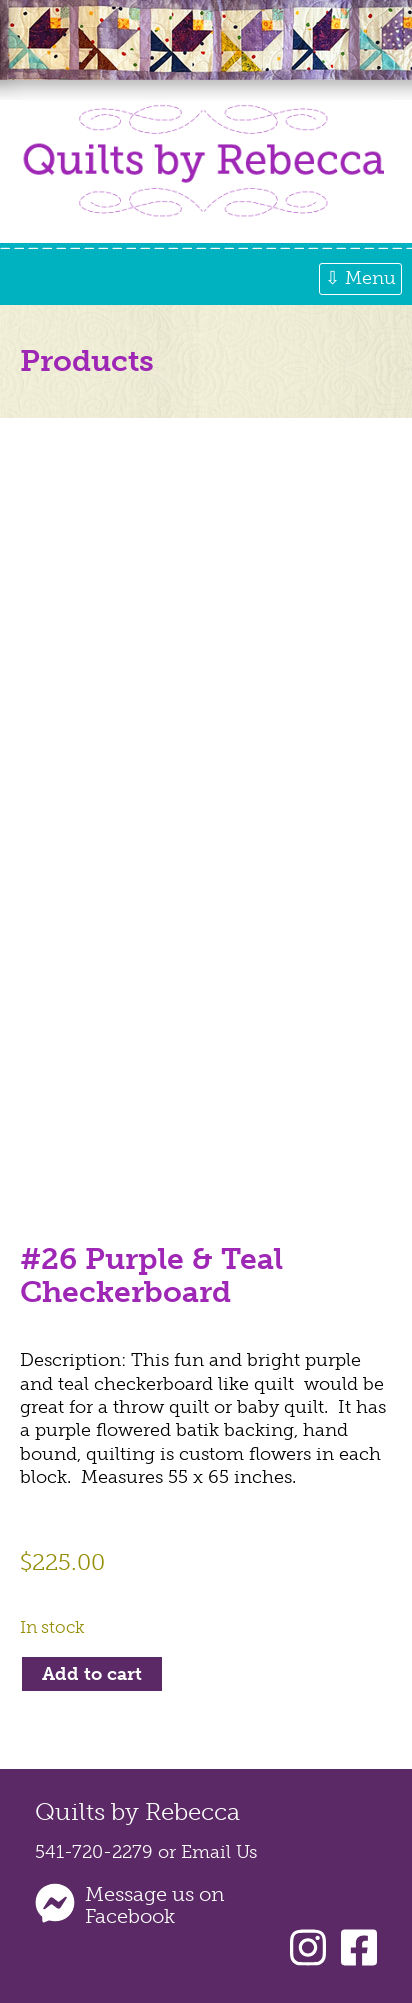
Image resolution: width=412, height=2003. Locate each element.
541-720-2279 (94, 1852)
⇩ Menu (360, 278)
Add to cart (92, 1674)
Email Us (219, 1852)
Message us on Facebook (154, 1905)
